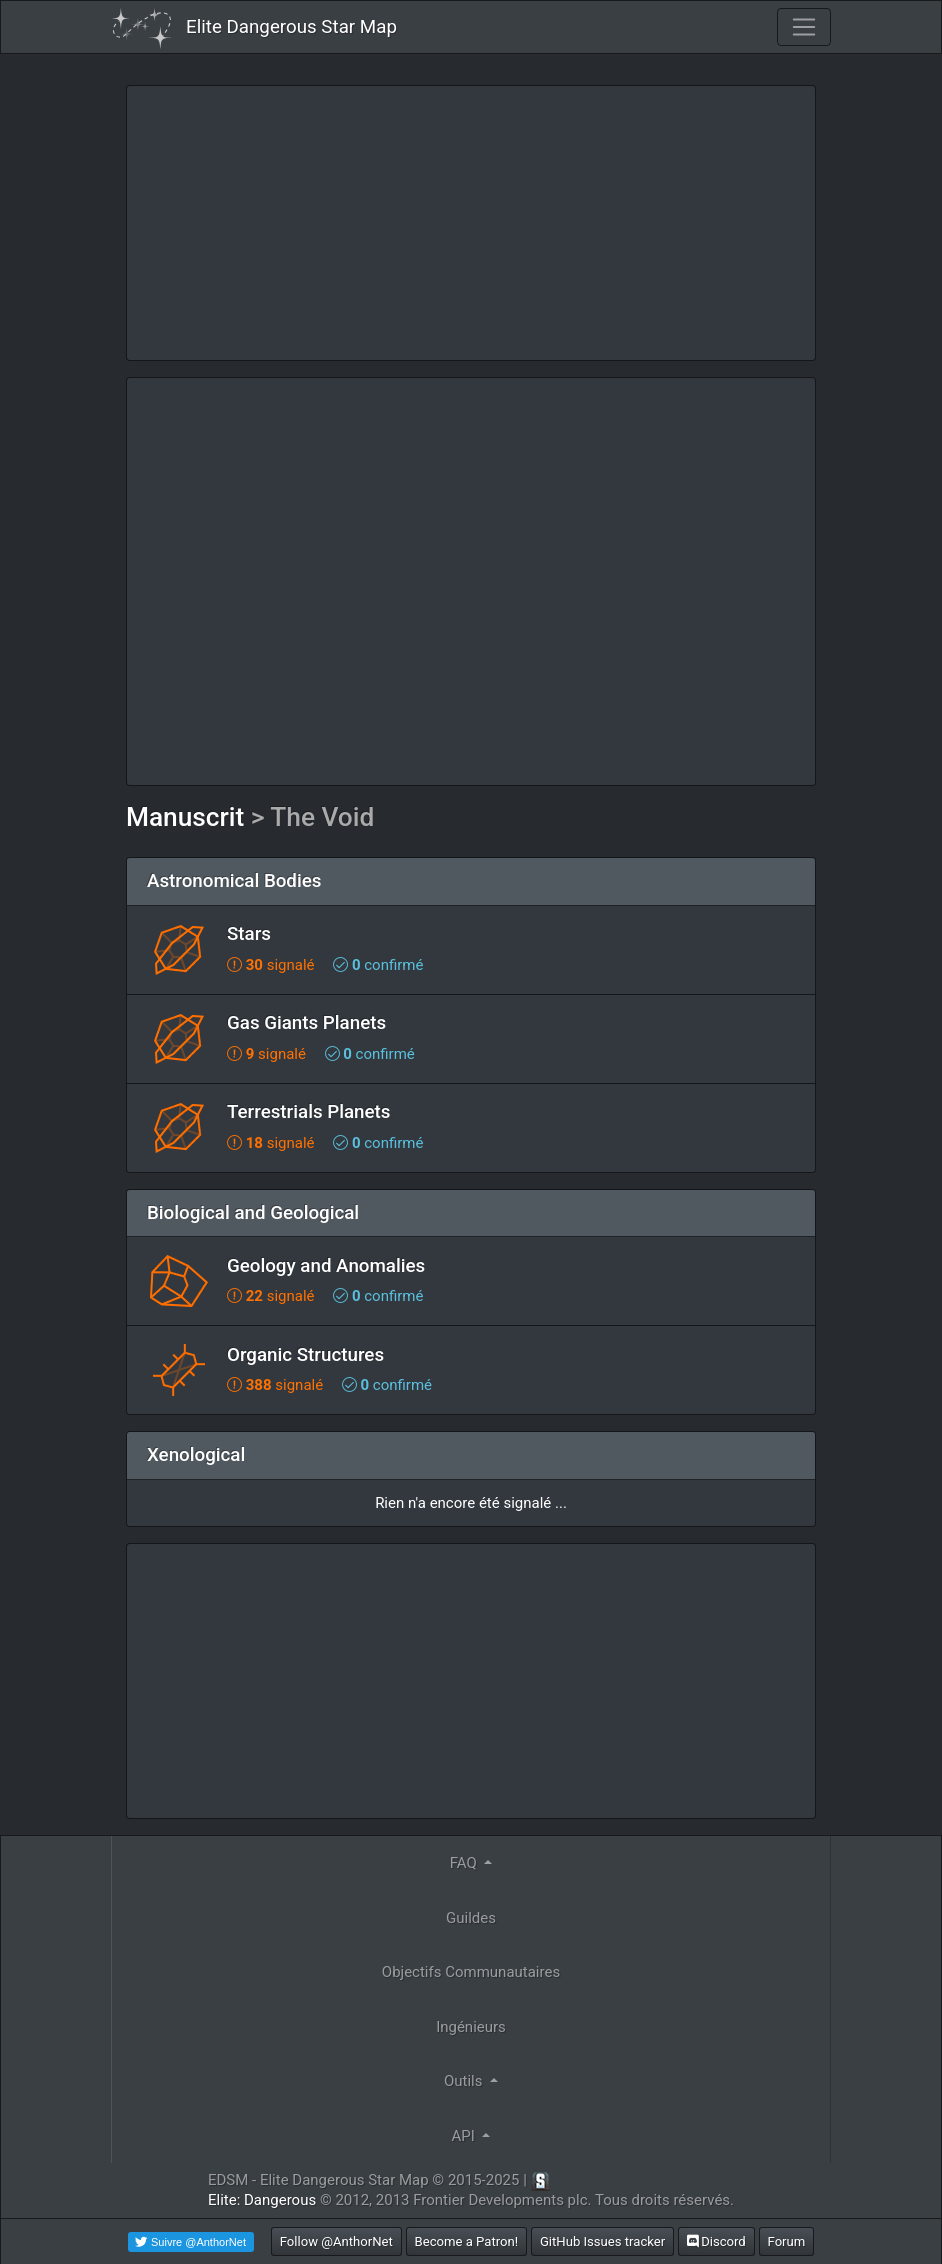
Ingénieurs (471, 2027)
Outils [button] (465, 2081)
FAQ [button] (465, 1863)
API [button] (465, 2136)
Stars (249, 934)
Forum (787, 2241)
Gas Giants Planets (306, 1023)
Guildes (471, 1918)
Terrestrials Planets (308, 1112)
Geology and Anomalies (326, 1266)
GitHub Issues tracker (602, 2241)
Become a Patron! (467, 2241)
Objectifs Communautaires (471, 1972)
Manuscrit (185, 817)
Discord (716, 2241)
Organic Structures (305, 1355)
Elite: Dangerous (262, 2200)
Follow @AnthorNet (336, 2241)
